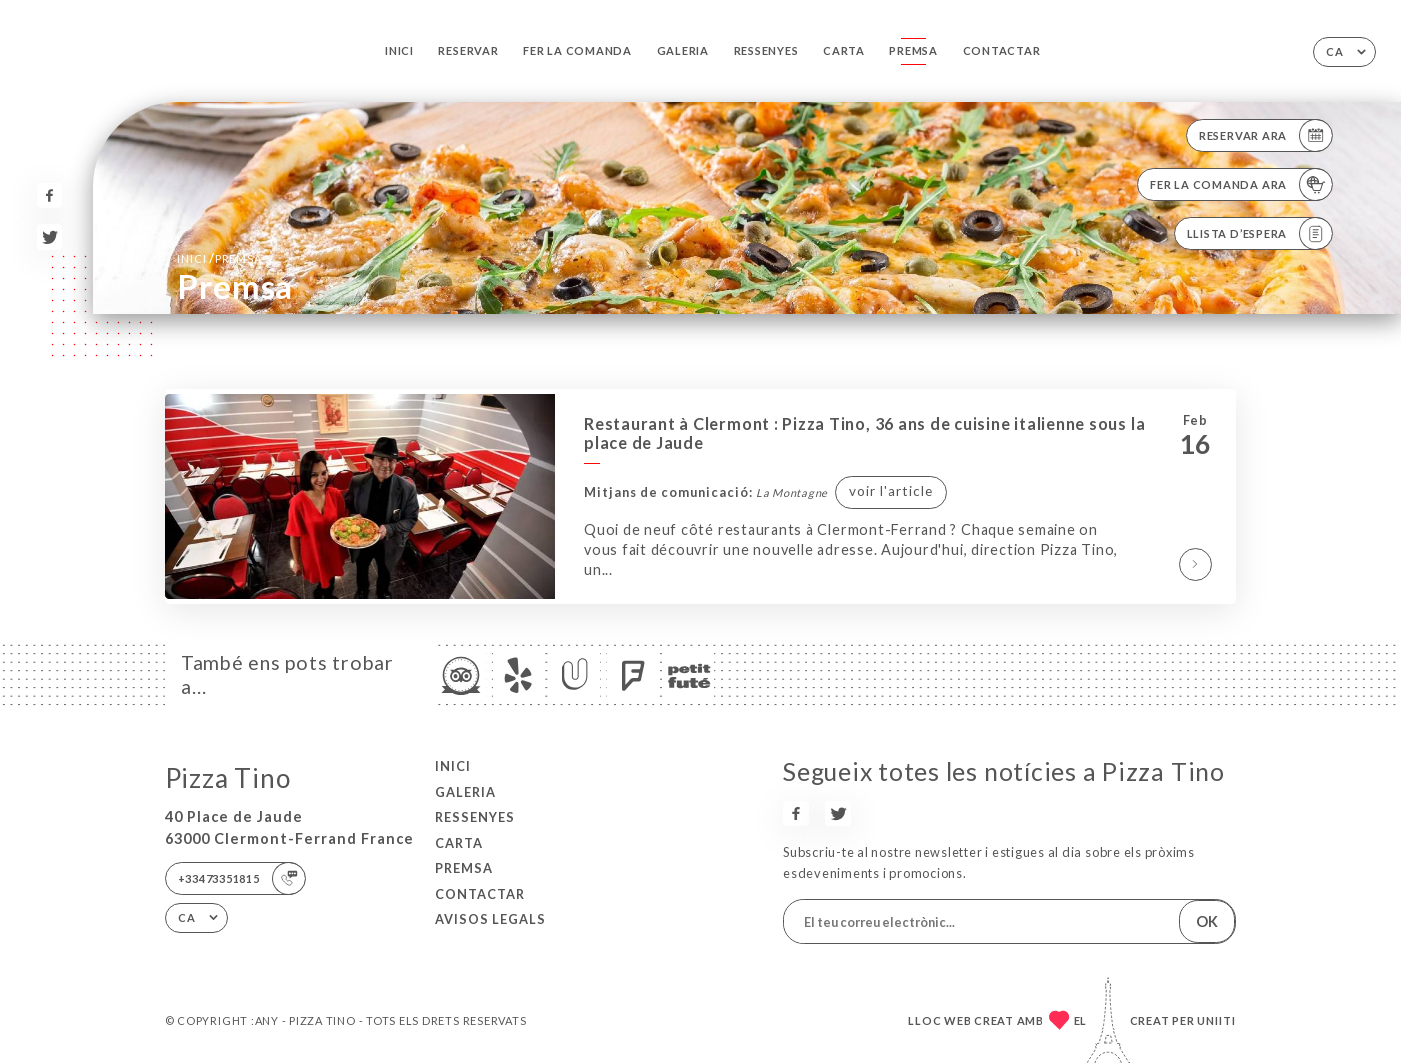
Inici (399, 50)
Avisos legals (490, 919)
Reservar (468, 50)
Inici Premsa (219, 258)
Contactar (1002, 50)
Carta (844, 50)
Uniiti (1216, 1020)
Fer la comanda (577, 50)
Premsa (913, 50)
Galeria (683, 50)
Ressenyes (766, 50)
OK (1207, 921)
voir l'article (891, 491)
